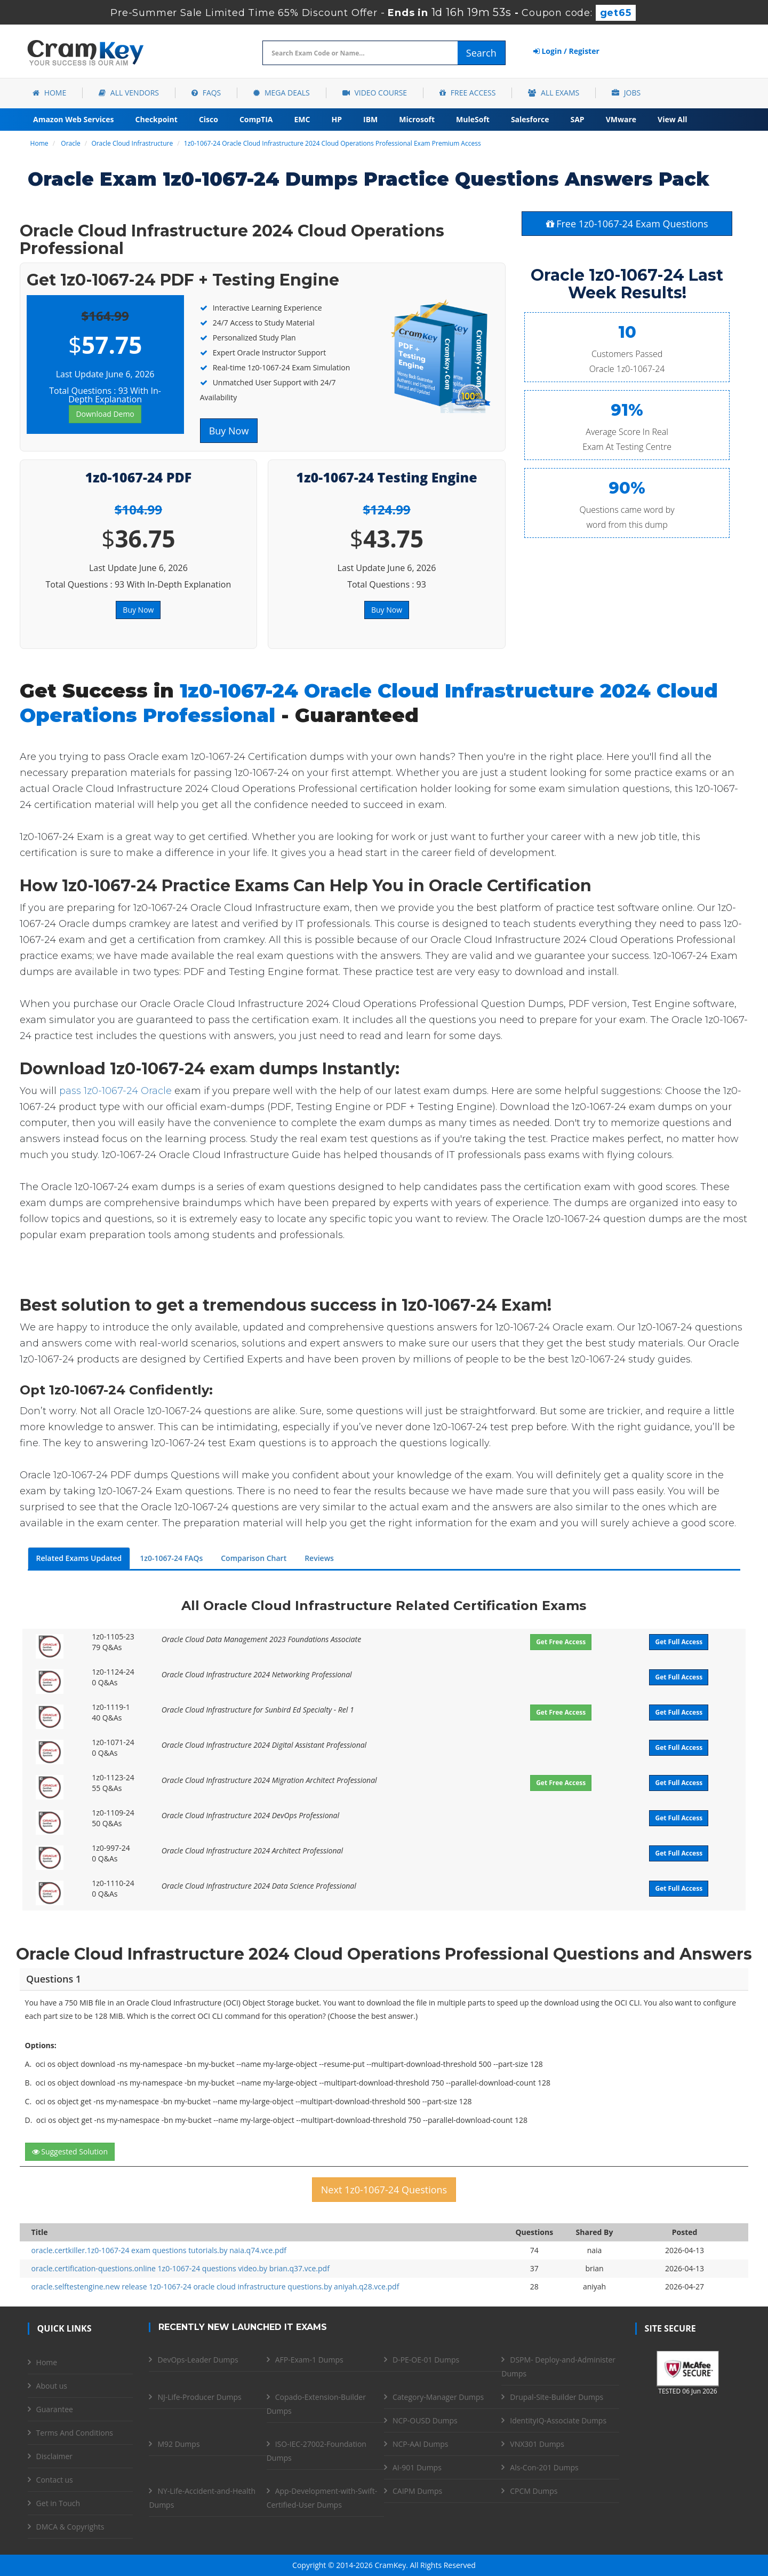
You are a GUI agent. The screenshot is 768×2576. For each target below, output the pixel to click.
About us (51, 2386)
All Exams (553, 93)
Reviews (319, 1558)
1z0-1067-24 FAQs (171, 1558)
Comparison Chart (253, 1558)
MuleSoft (473, 119)
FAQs (206, 93)
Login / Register (566, 51)
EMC (302, 119)
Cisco (208, 119)
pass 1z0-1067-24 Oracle (115, 1091)
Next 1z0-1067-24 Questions (384, 2189)
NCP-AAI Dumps (420, 2444)
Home (49, 93)
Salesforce (530, 119)
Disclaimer (54, 2456)
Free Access (467, 93)
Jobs (626, 93)
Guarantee (54, 2409)
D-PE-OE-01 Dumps (426, 2360)
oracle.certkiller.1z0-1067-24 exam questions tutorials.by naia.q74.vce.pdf (158, 2250)
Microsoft (417, 119)
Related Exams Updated (79, 1558)
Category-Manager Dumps (438, 2397)
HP (336, 119)
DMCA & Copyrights (70, 2527)
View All (672, 119)
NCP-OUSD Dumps (425, 2420)
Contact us (54, 2480)
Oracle (70, 143)
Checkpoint (156, 119)
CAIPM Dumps (417, 2491)
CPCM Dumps (533, 2491)
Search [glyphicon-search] (481, 52)
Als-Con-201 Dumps (544, 2467)
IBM (370, 119)
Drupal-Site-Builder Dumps (556, 2397)
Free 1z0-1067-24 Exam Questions (627, 223)
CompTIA (256, 119)
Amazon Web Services (73, 119)
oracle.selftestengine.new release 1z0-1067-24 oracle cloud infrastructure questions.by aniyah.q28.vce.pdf (215, 2286)
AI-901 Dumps (417, 2467)
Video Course (374, 93)
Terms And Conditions (74, 2433)
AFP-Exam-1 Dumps (309, 2360)
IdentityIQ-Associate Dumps (558, 2420)
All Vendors (129, 93)
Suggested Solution (70, 2151)
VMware (621, 119)
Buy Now (229, 430)
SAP (578, 119)
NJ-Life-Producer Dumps (199, 2397)
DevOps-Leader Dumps (197, 2360)
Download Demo (105, 414)
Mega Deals (281, 93)
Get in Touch (58, 2503)
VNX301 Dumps (537, 2444)
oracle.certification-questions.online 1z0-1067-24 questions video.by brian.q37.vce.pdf (180, 2268)
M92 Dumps (178, 2444)
